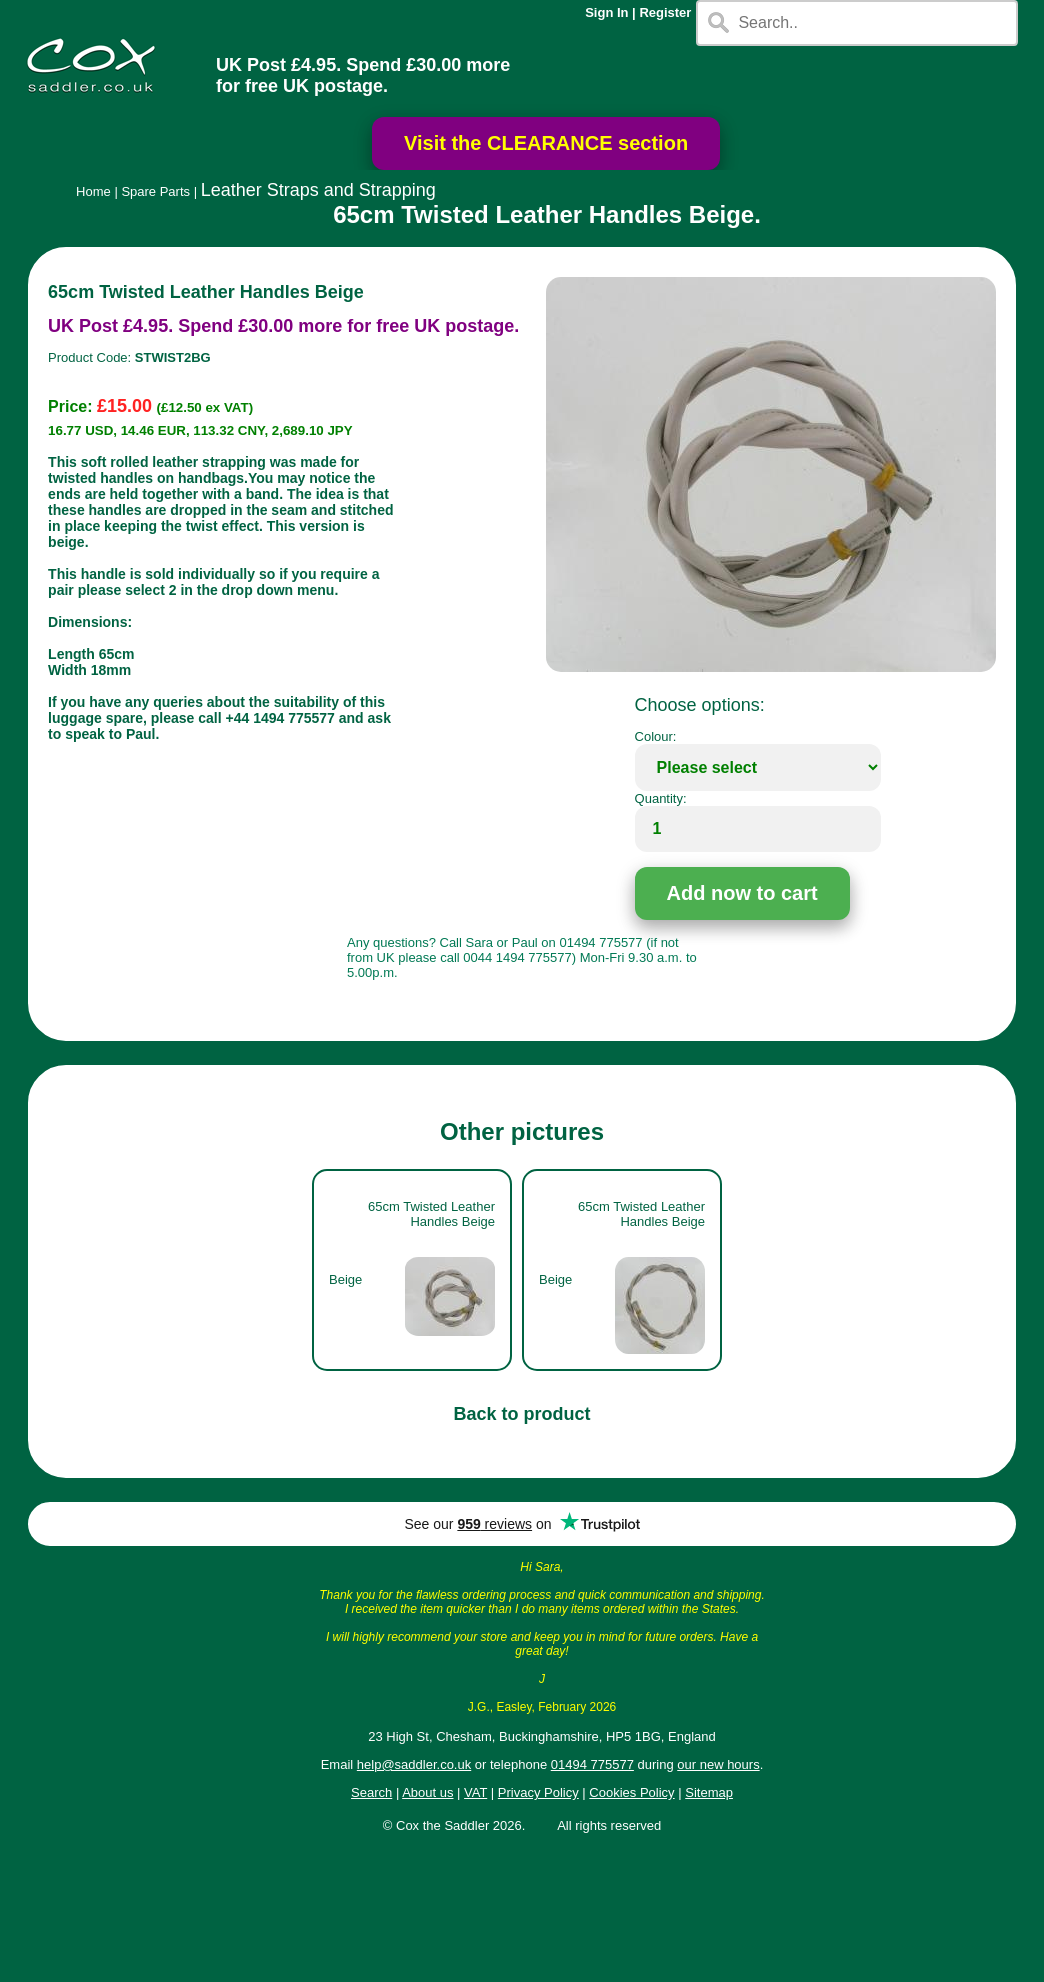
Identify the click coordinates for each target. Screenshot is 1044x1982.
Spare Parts (155, 191)
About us (427, 1792)
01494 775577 (592, 1764)
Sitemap (709, 1792)
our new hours (718, 1764)
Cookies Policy (631, 1792)
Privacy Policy (538, 1792)
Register (665, 12)
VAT (475, 1792)
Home (93, 191)
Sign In (606, 12)
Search (371, 1792)
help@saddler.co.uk (414, 1764)
